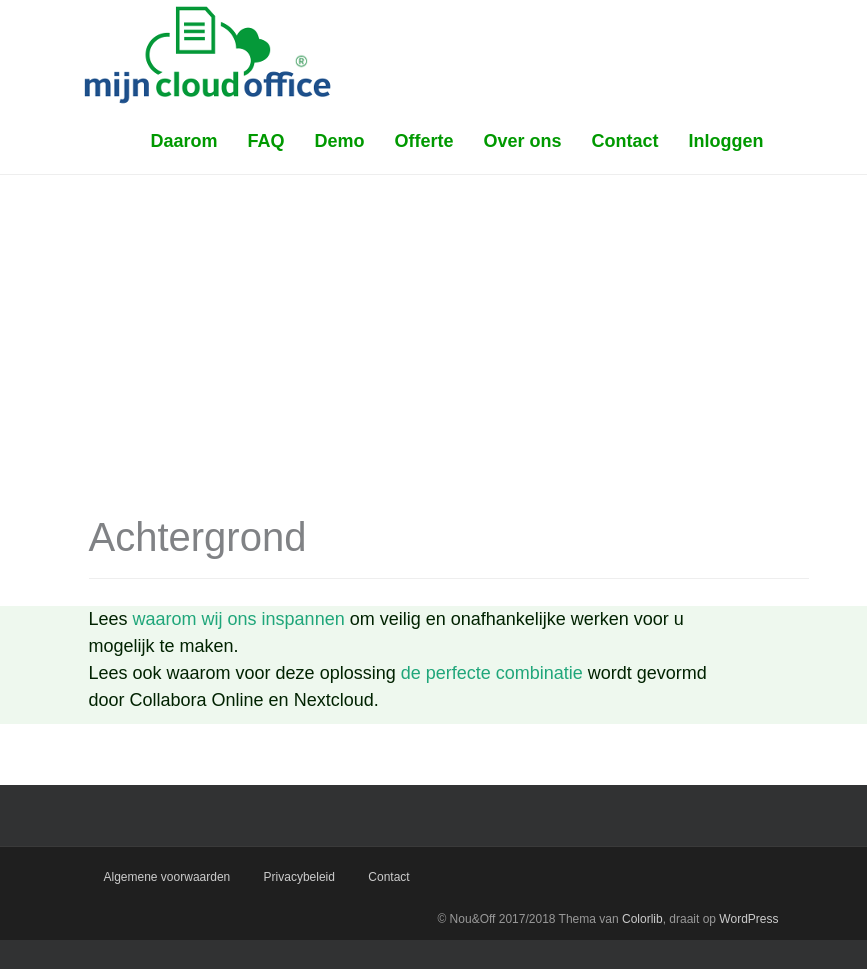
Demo (339, 141)
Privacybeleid (299, 877)
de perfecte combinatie (492, 673)
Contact (625, 141)
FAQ (265, 141)
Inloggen (726, 141)
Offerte (423, 141)
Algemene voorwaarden (167, 877)
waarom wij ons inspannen (239, 619)
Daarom (183, 141)
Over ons (522, 141)
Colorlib (642, 919)
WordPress (748, 919)
